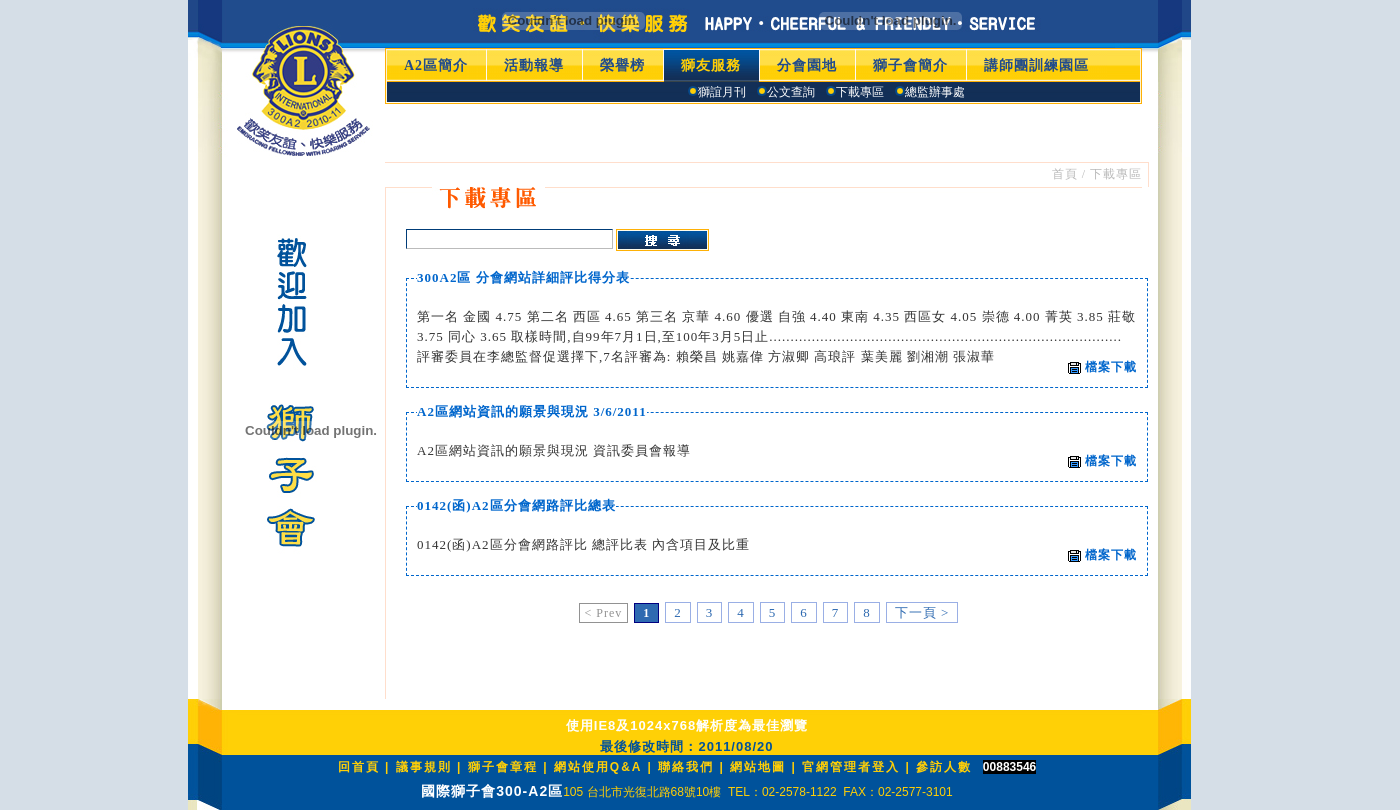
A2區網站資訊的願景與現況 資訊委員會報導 (554, 450)
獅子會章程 (503, 767)
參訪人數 (944, 767)
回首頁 (359, 767)
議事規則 (424, 767)
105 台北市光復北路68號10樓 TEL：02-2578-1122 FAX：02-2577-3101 (758, 792)
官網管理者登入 (851, 767)
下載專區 (1116, 174)
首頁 (1065, 174)
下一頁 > (922, 612)
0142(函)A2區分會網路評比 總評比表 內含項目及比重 (583, 544)
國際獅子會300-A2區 (492, 791)
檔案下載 (1102, 367)
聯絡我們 (686, 767)
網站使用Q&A (601, 767)
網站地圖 (758, 767)
